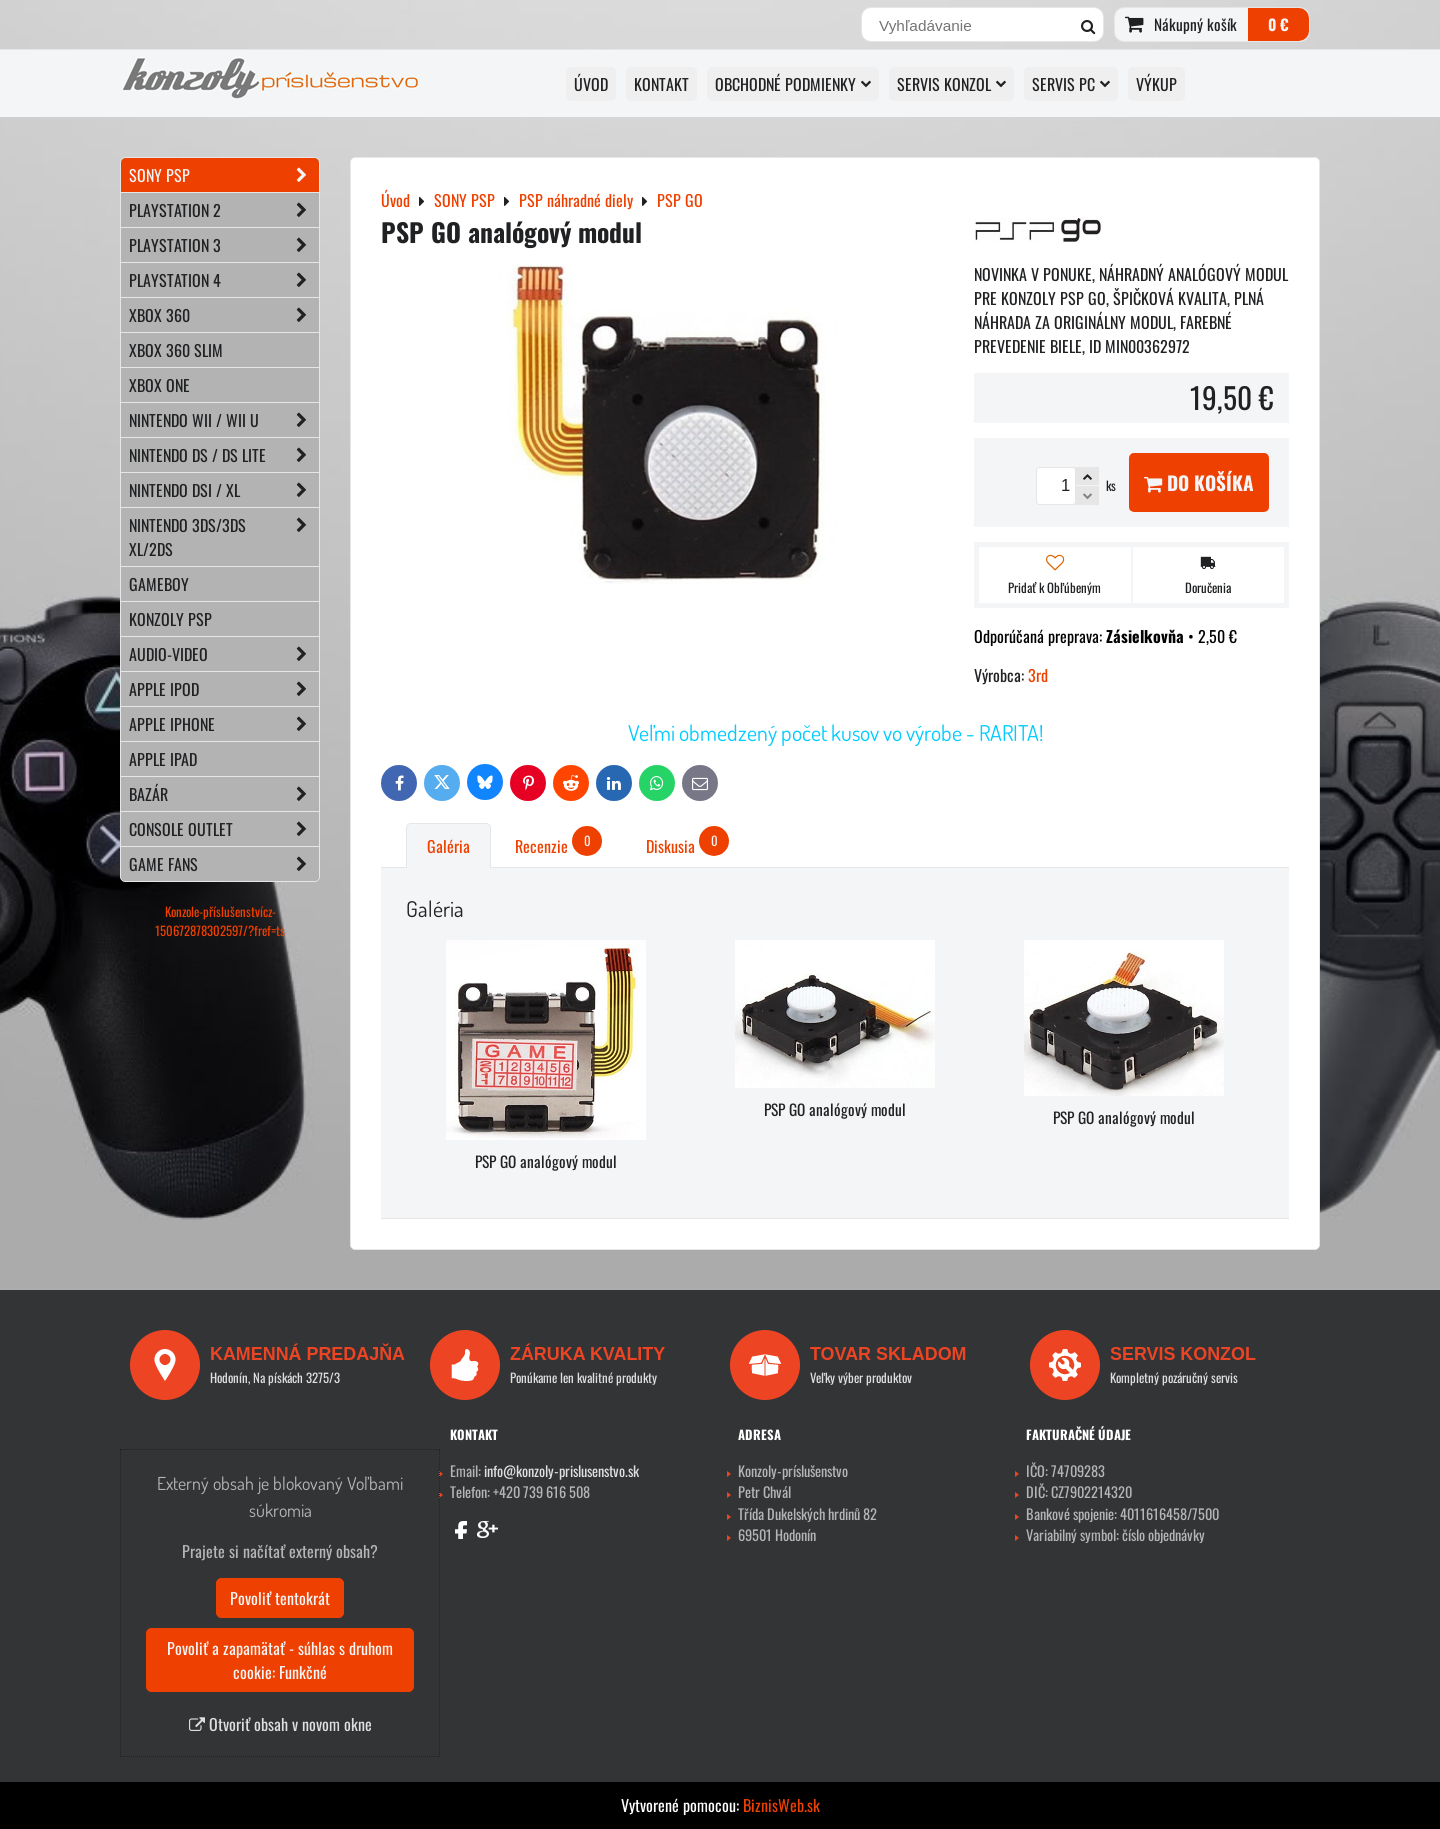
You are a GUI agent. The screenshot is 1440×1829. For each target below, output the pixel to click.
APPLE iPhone (224, 724)
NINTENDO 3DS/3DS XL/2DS (224, 537)
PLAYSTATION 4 (224, 280)
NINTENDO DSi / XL (224, 490)
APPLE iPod (224, 689)
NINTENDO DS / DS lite (224, 455)
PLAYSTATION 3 (224, 245)
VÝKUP (1156, 84)
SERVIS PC (1071, 84)
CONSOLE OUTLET (224, 829)
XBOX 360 (224, 315)
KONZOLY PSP (170, 619)
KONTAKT (661, 84)
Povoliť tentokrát (280, 1598)
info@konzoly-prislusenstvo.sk (561, 1470)
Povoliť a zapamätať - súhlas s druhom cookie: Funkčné (280, 1660)
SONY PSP (224, 175)
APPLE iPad (163, 759)
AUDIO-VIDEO (224, 654)
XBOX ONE (159, 385)
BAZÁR (224, 794)
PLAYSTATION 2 (224, 210)
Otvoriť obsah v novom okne (280, 1724)
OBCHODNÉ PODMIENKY (793, 84)
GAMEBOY (159, 584)
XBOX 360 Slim (176, 350)
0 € (1278, 24)
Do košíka (1199, 482)
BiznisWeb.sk (781, 1805)
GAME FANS (224, 864)
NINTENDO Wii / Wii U (224, 420)
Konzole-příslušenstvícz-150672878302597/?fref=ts (220, 921)
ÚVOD (591, 84)
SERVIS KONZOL (951, 84)
